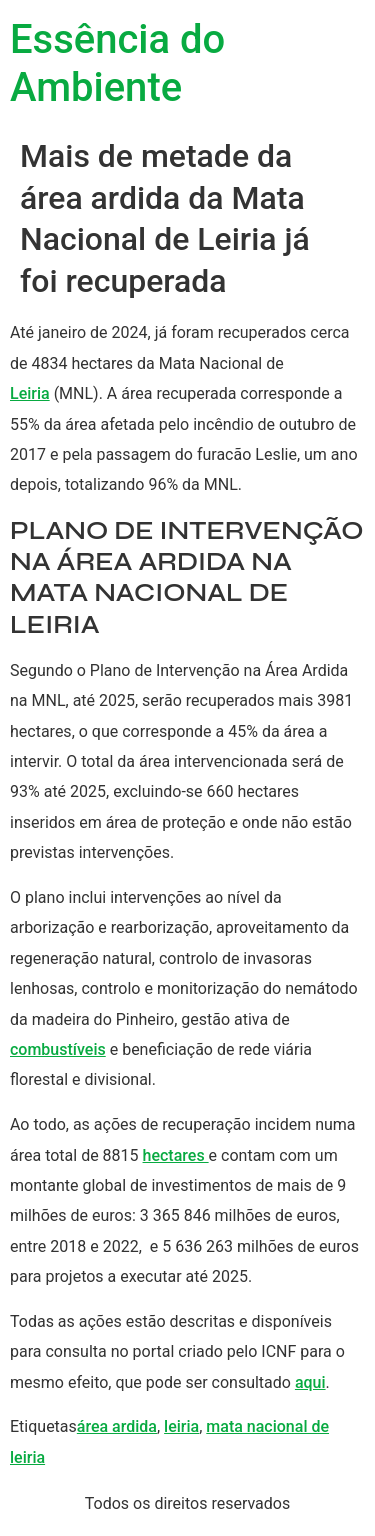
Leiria (30, 393)
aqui (310, 1382)
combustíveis (58, 1049)
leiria (181, 1426)
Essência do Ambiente (117, 63)
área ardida (117, 1426)
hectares (176, 1155)
